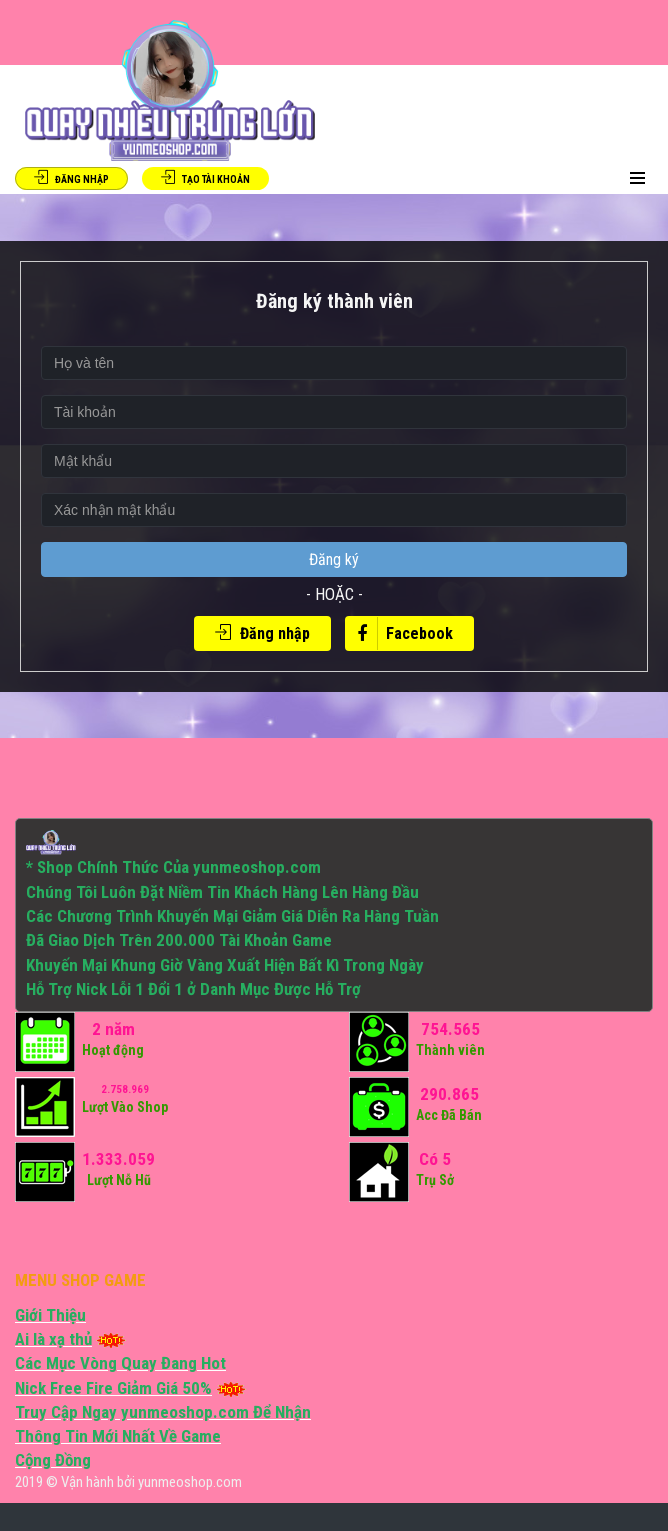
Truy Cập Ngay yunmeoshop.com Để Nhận (163, 1412)
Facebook (399, 633)
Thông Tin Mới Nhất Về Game (118, 1436)
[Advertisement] (172, 1232)
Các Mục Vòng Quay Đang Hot (120, 1363)
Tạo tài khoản (205, 177)
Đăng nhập (262, 633)
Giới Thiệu (50, 1315)
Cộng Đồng (53, 1460)
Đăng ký (334, 559)
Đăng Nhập (71, 177)
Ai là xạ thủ (53, 1339)
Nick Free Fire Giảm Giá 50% (113, 1388)
